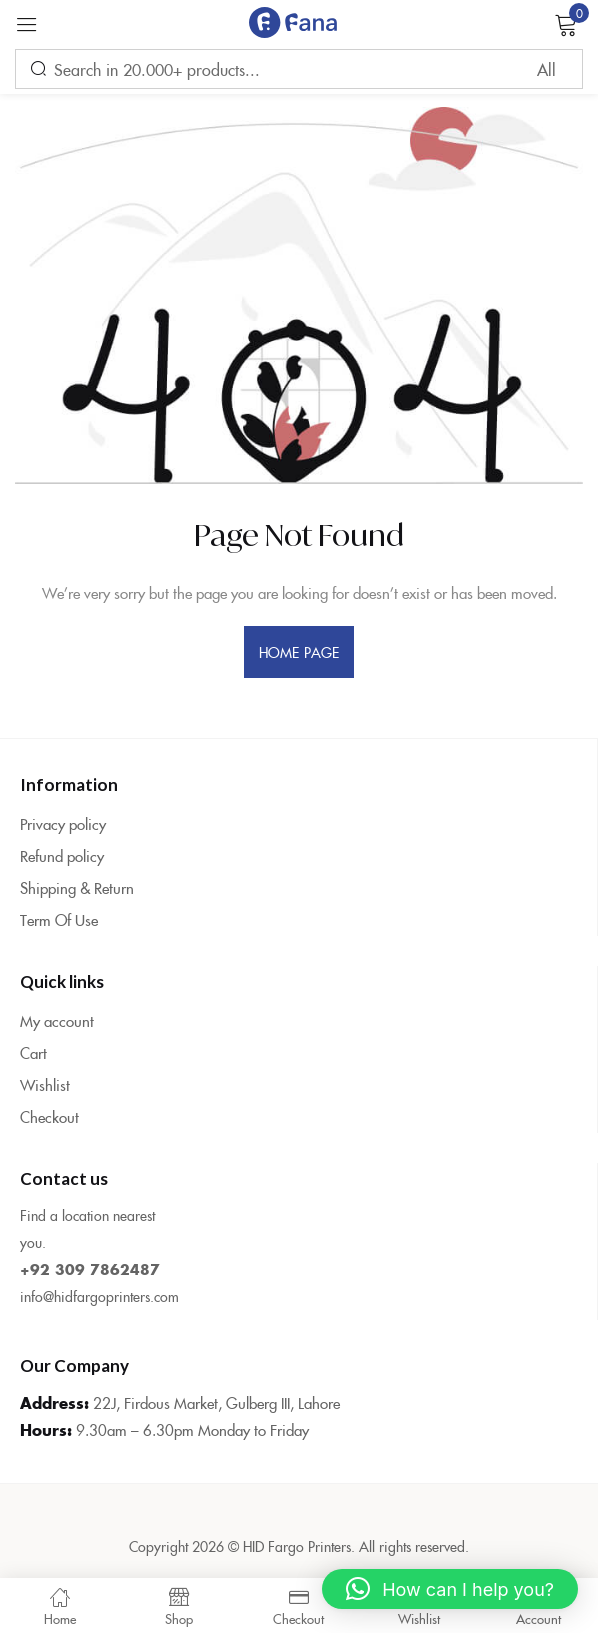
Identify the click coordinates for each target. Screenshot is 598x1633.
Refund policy (62, 855)
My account (57, 1020)
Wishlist (45, 1084)
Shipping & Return (77, 887)
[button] (450, 1589)
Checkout (49, 1116)
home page (299, 652)
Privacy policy (63, 823)
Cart (33, 1052)
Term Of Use (59, 919)
